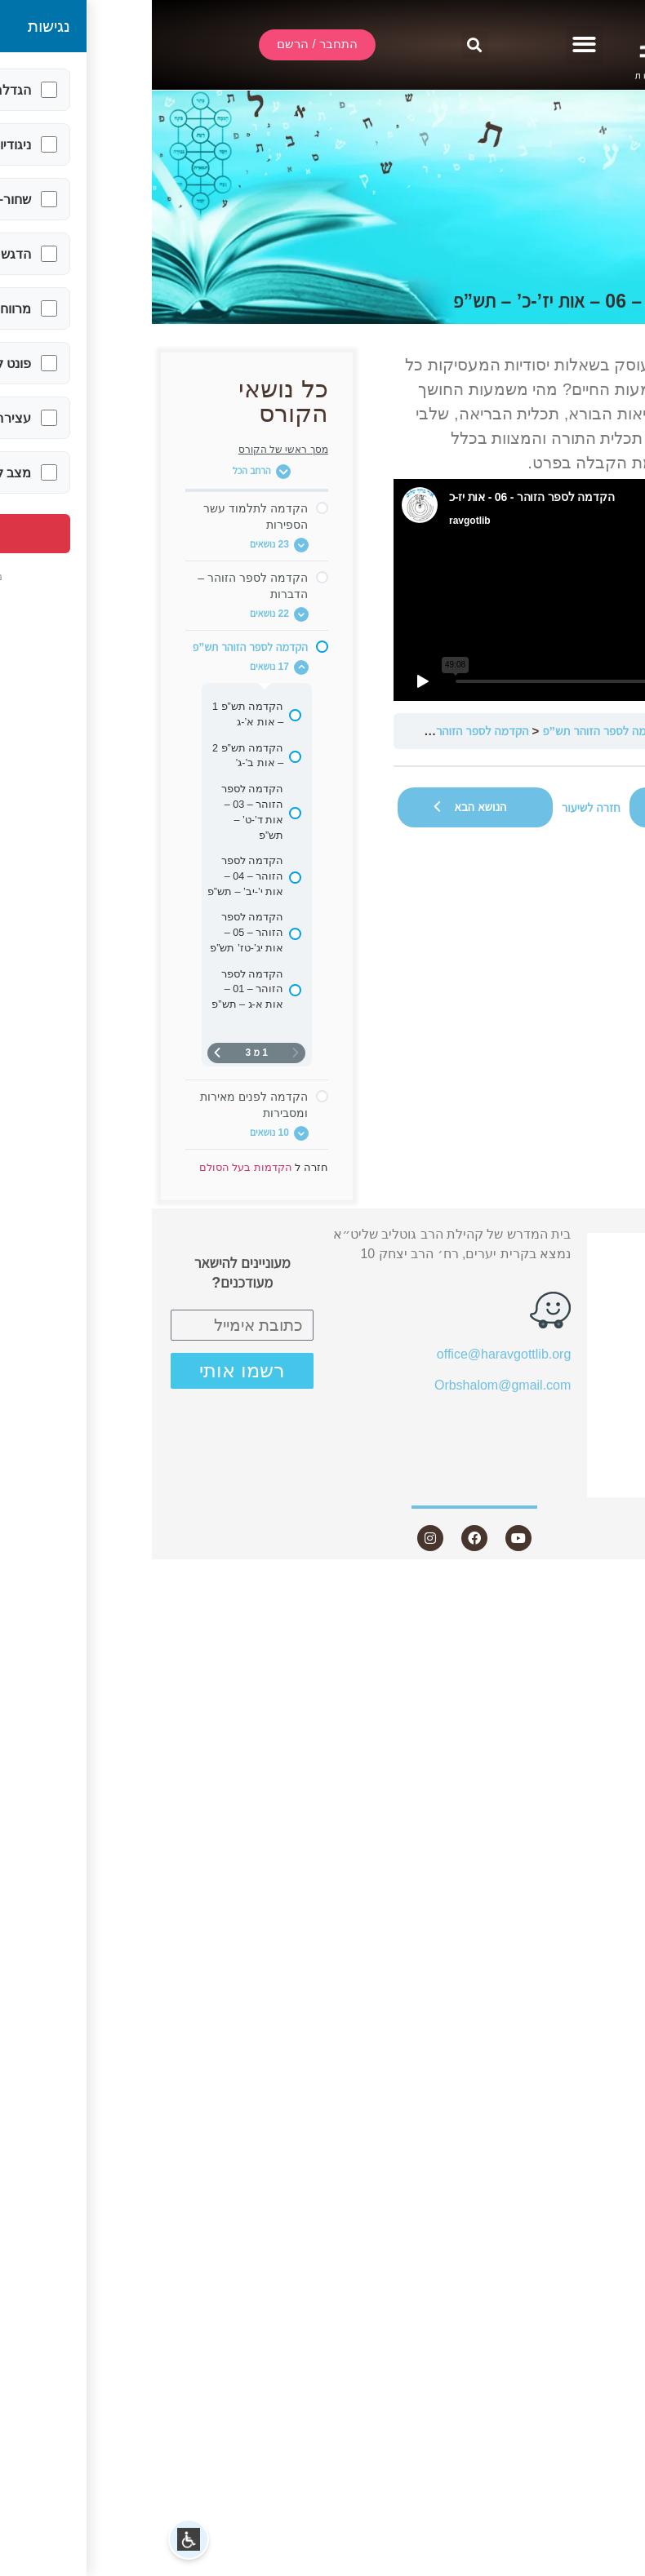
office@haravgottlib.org (352, 1354)
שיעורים (580, 1335)
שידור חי (587, 1276)
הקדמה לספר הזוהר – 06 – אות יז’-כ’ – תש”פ (267, 731)
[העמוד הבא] (65, 1053)
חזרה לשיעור (439, 807)
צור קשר (577, 1482)
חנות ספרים (568, 1423)
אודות (587, 1305)
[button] (433, 45)
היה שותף (583, 1453)
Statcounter (611, 1585)
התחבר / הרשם (567, 1247)
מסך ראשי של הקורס (131, 449)
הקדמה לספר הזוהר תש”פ (452, 731)
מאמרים (587, 1364)
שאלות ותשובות (566, 1393)
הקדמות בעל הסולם (574, 731)
